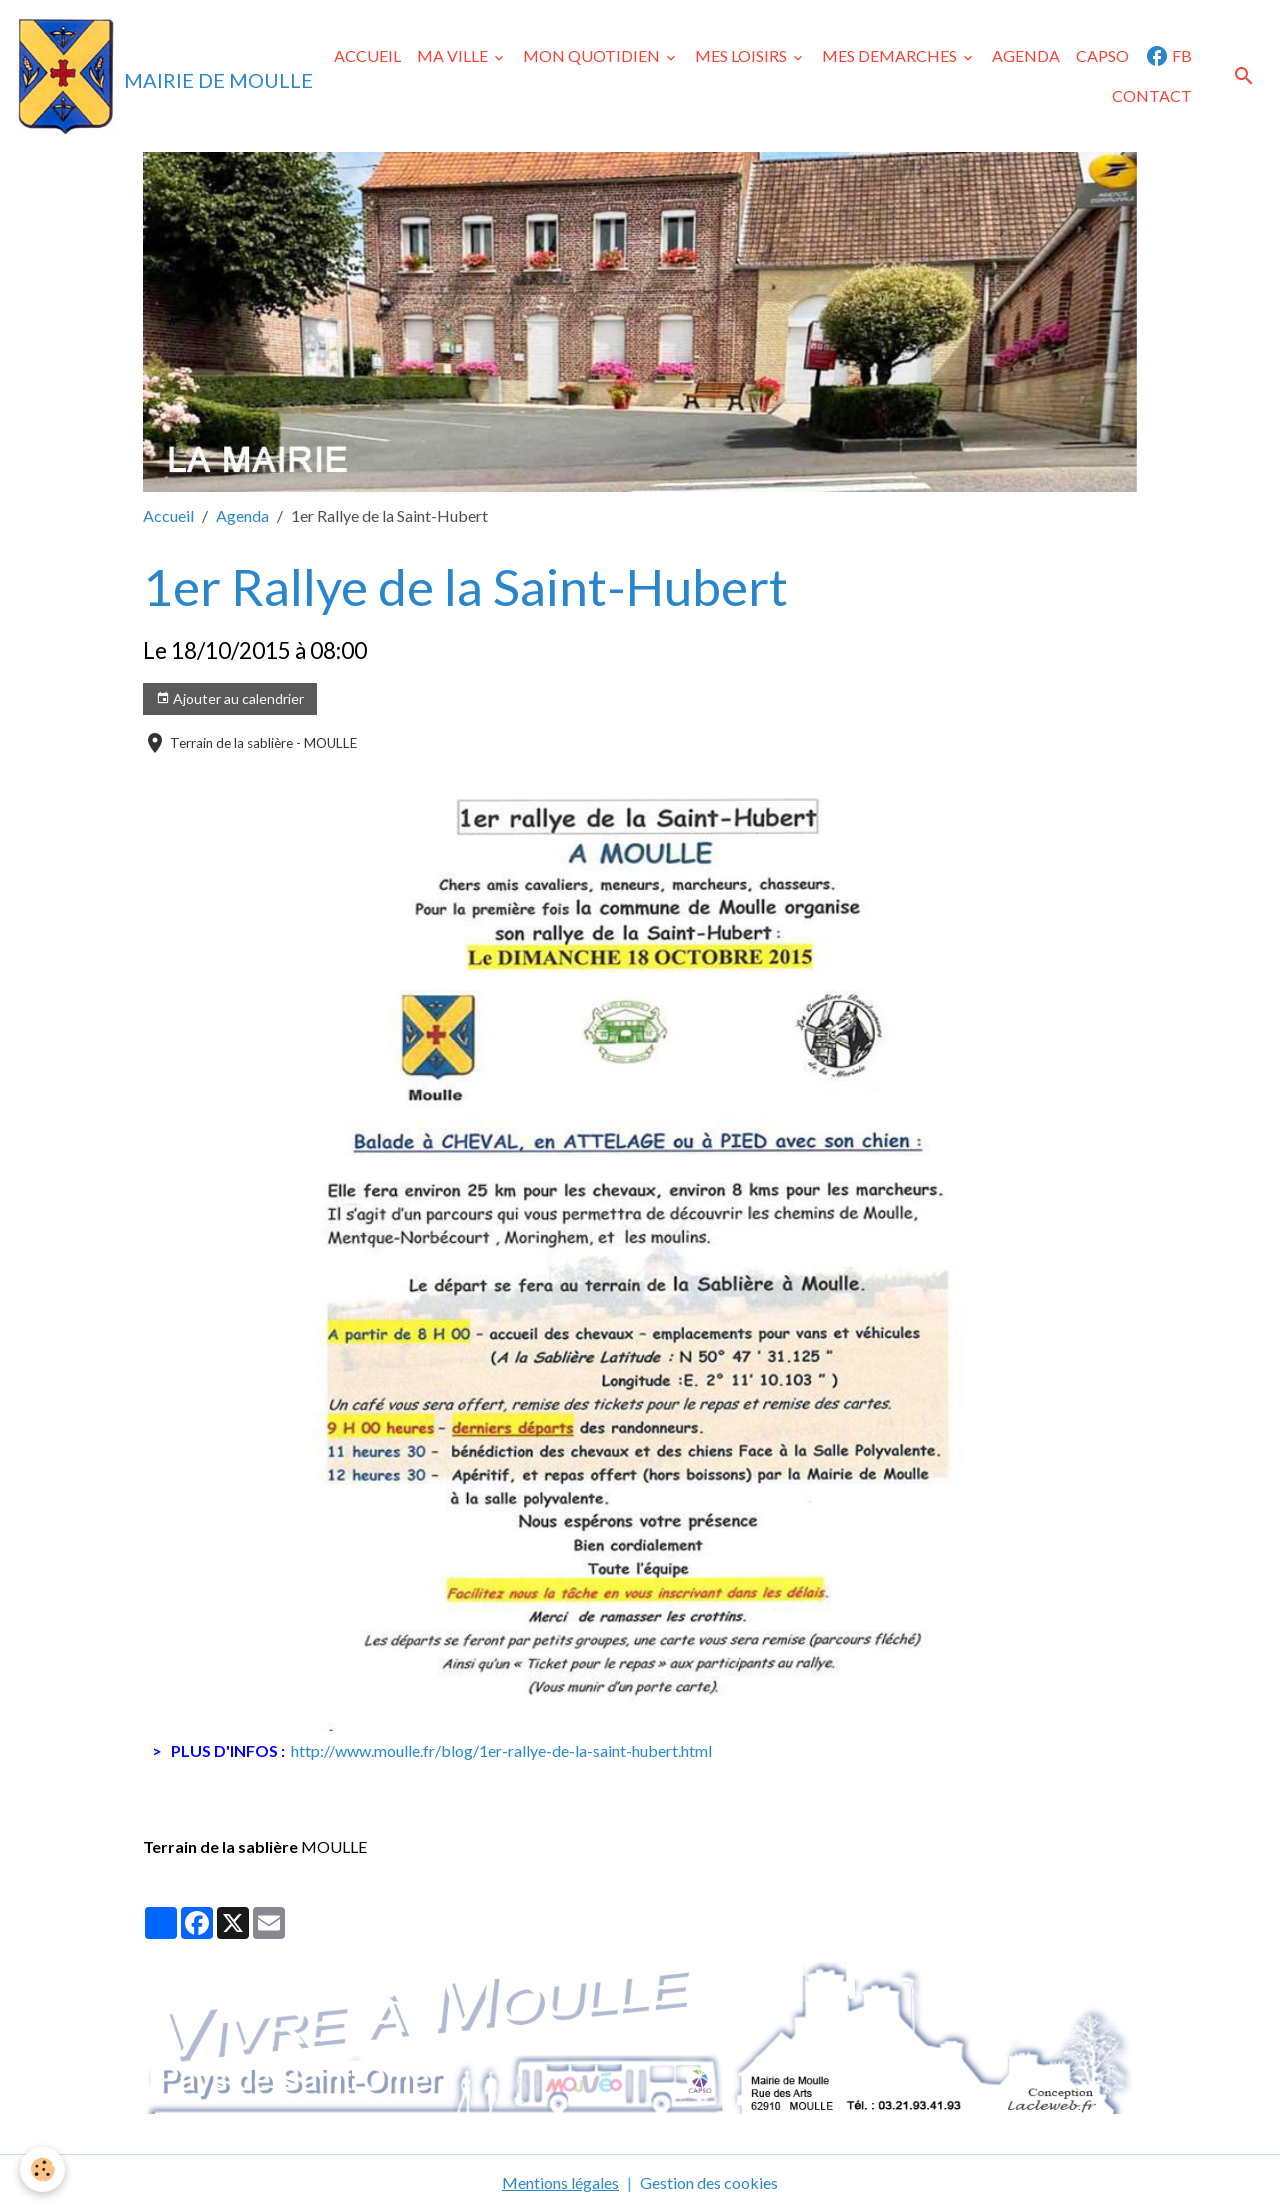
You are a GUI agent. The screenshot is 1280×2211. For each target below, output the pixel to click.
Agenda (242, 515)
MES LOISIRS (742, 55)
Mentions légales (560, 2182)
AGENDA (1026, 55)
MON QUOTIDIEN (593, 55)
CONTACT (1152, 95)
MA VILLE (454, 55)
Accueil (168, 515)
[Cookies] (42, 2169)
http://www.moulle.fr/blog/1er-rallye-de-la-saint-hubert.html (501, 1750)
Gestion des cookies (709, 2182)
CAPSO (1102, 55)
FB (1168, 56)
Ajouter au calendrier (230, 699)
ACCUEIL (367, 55)
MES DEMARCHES (891, 55)
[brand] (153, 76)
